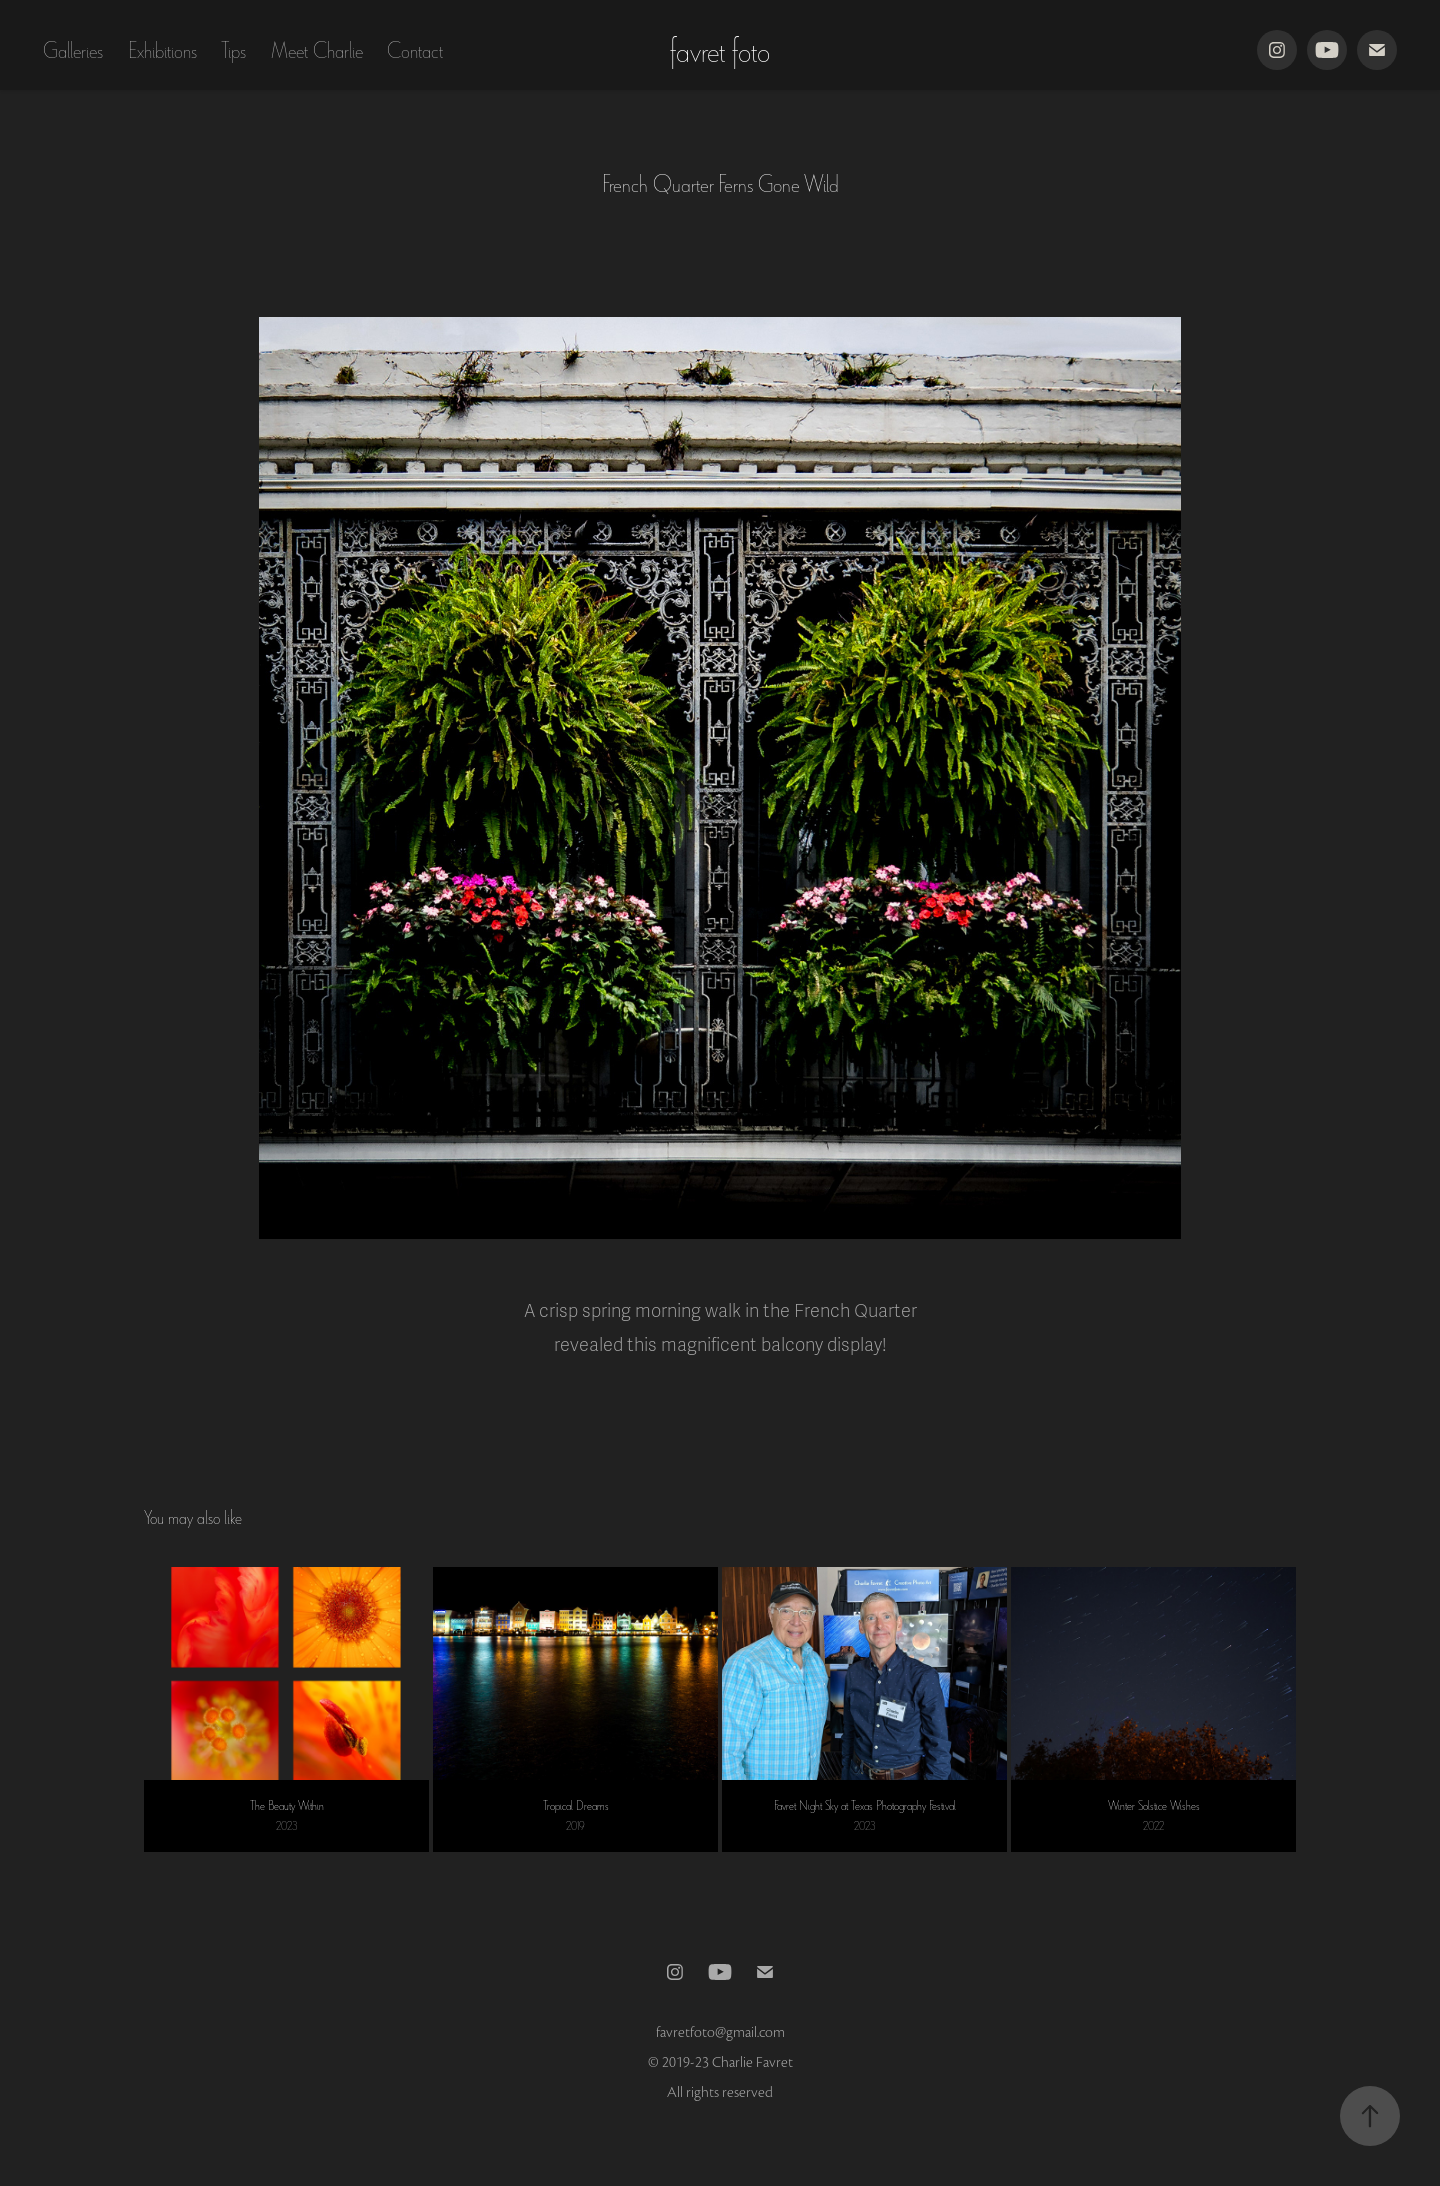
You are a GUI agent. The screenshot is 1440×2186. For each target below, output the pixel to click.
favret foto (720, 49)
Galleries (73, 50)
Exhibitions (162, 50)
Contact (415, 50)
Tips (233, 50)
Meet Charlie (317, 50)
